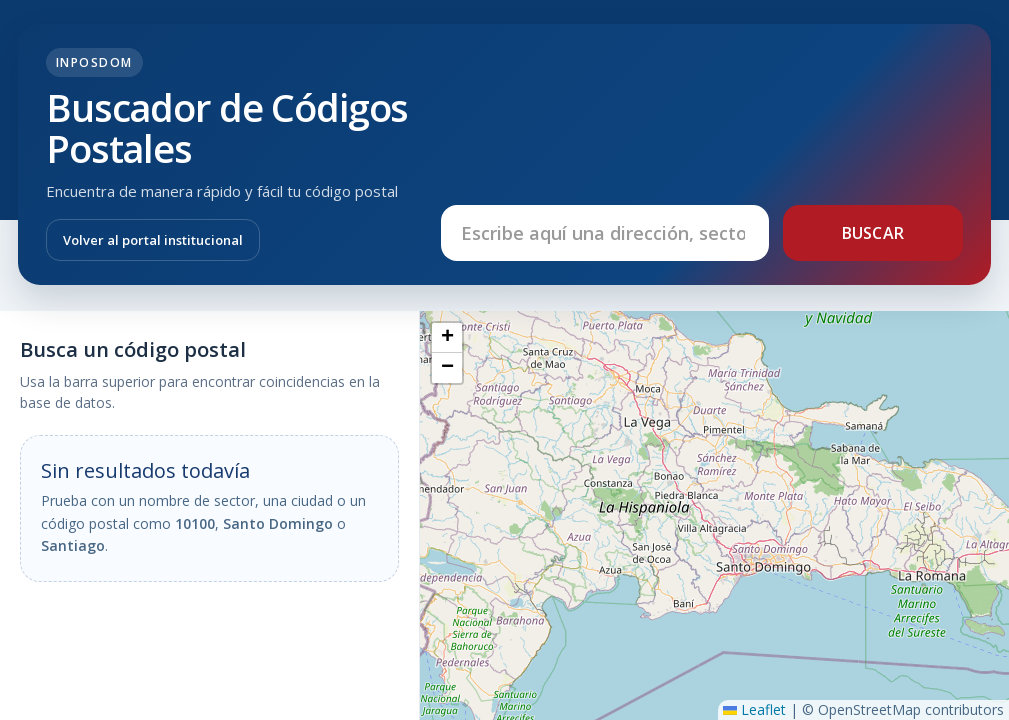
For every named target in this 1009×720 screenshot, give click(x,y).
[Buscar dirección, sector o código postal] (605, 233)
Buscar (873, 233)
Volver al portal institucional (153, 240)
